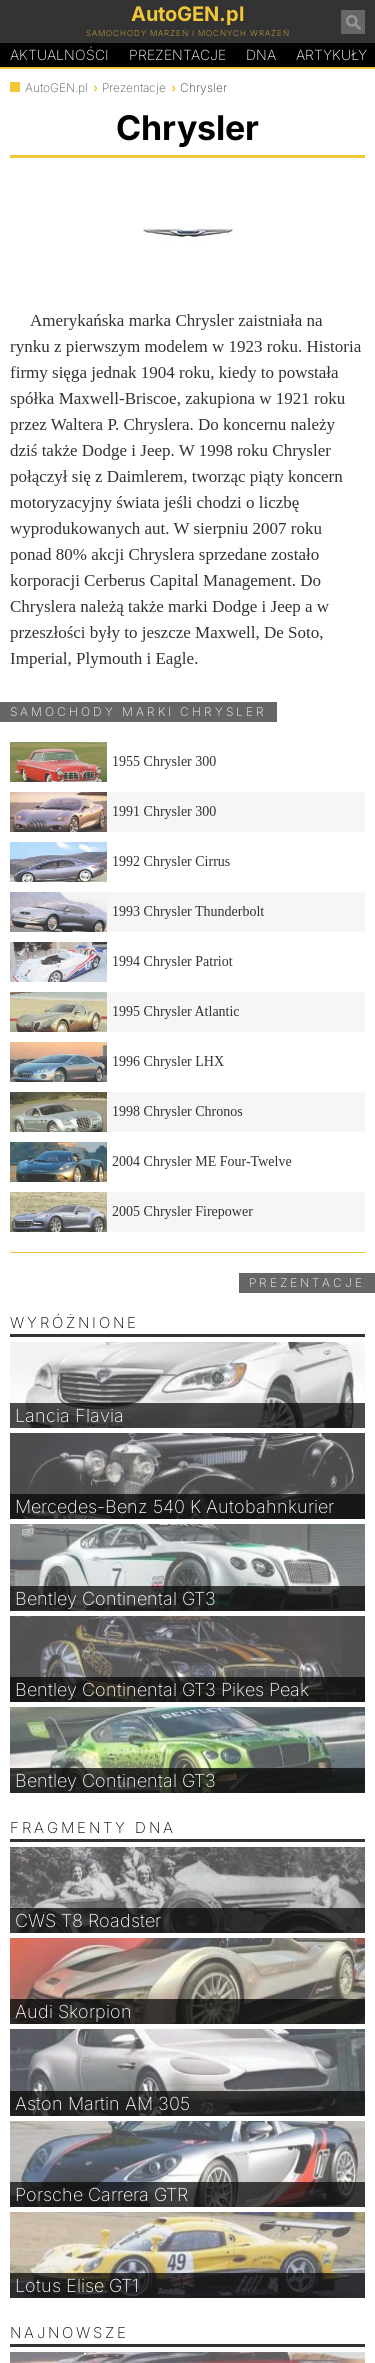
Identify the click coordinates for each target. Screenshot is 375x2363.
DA (261, 55)
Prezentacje (177, 54)
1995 (125, 1012)
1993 (137, 912)
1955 (113, 762)
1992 (120, 862)
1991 (113, 812)
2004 (151, 1162)
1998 (126, 1112)
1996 (117, 1062)
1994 (121, 962)
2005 (131, 1212)
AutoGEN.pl (56, 87)
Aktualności (59, 54)
